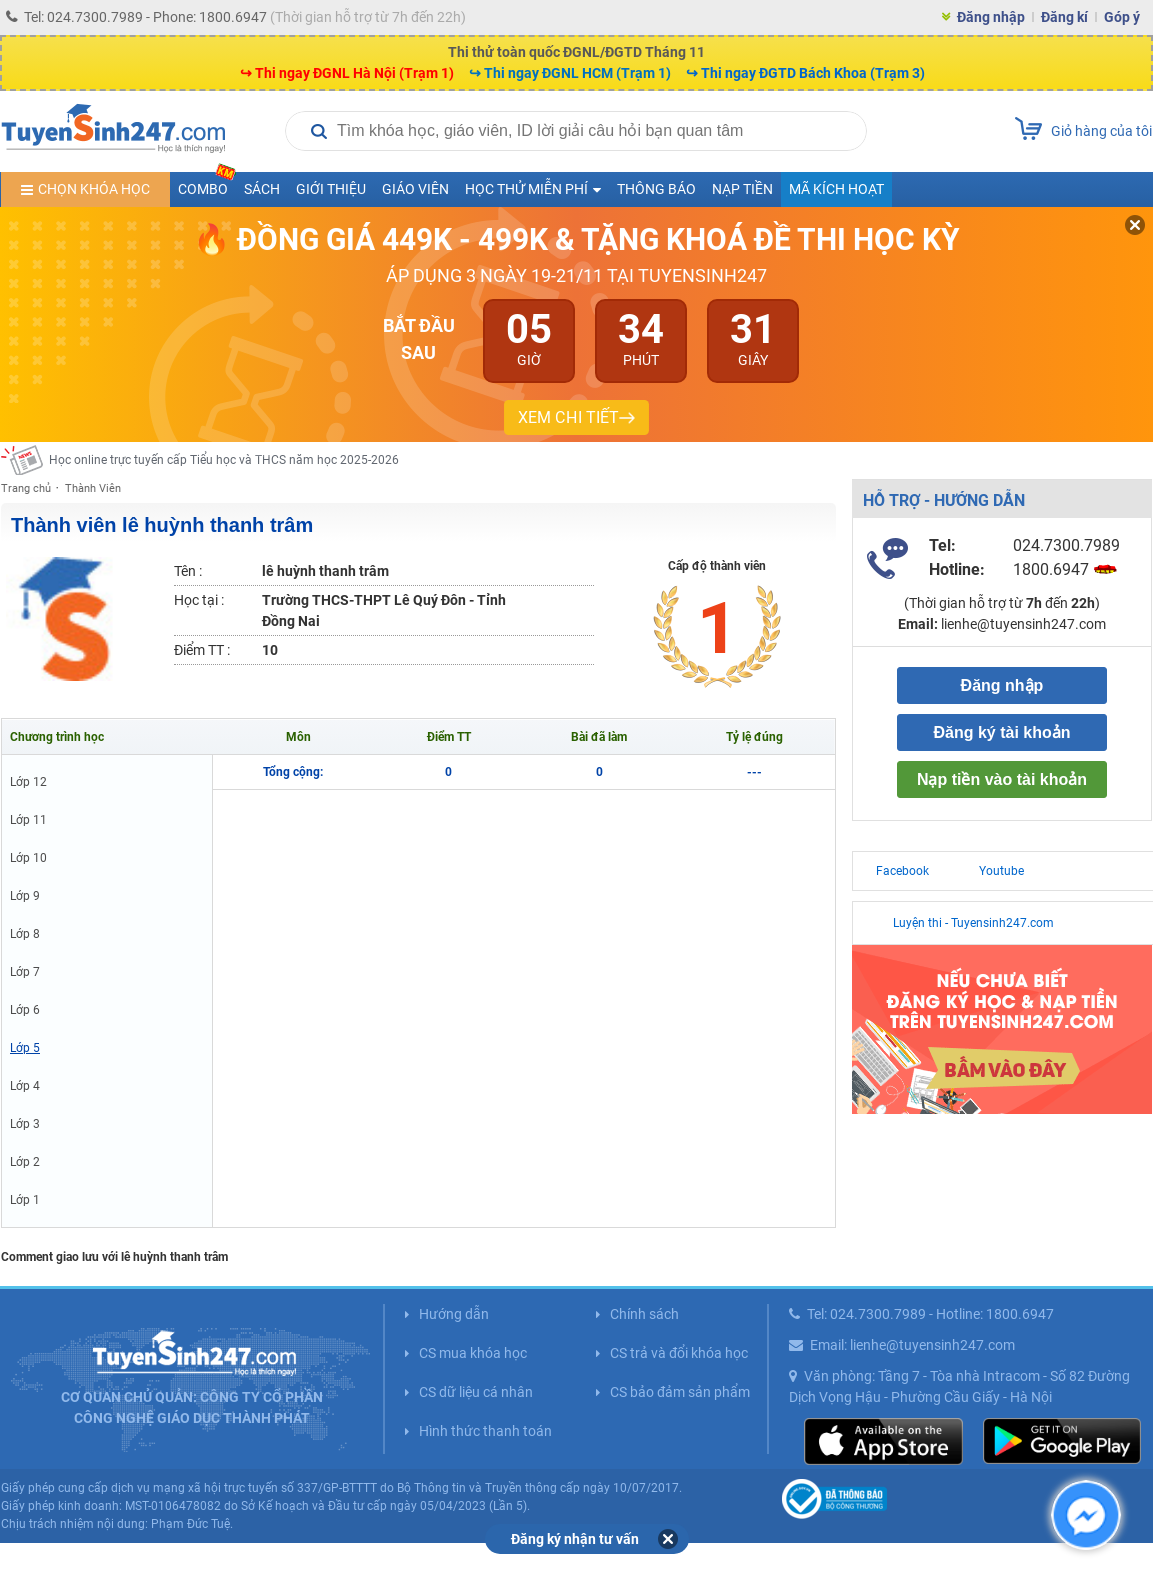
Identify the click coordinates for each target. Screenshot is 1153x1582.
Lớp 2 (25, 1162)
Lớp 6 (25, 1010)
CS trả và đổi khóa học (679, 1353)
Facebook (902, 871)
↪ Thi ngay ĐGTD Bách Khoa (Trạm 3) (805, 73)
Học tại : (199, 600)
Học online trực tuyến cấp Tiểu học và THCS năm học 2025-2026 (224, 460)
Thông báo (656, 189)
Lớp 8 (25, 934)
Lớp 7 (25, 972)
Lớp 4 (25, 1086)
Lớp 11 (28, 820)
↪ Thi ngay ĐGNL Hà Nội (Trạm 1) (347, 73)
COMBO (207, 184)
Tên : (188, 571)
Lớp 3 (25, 1124)
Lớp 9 (25, 896)
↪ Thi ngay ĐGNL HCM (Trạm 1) (570, 73)
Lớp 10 (28, 858)
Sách (262, 189)
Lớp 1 (25, 1200)
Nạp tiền (742, 189)
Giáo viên (415, 189)
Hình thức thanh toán (485, 1431)
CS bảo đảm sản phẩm (680, 1392)
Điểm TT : (202, 650)
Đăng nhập (991, 17)
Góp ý (1122, 17)
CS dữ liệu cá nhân (476, 1392)
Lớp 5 (25, 1048)
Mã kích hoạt (836, 189)
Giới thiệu (331, 189)
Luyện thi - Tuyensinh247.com (973, 923)
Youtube (1001, 871)
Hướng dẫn (454, 1314)
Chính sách (644, 1314)
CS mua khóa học (473, 1353)
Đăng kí (1064, 17)
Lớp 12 (28, 782)
